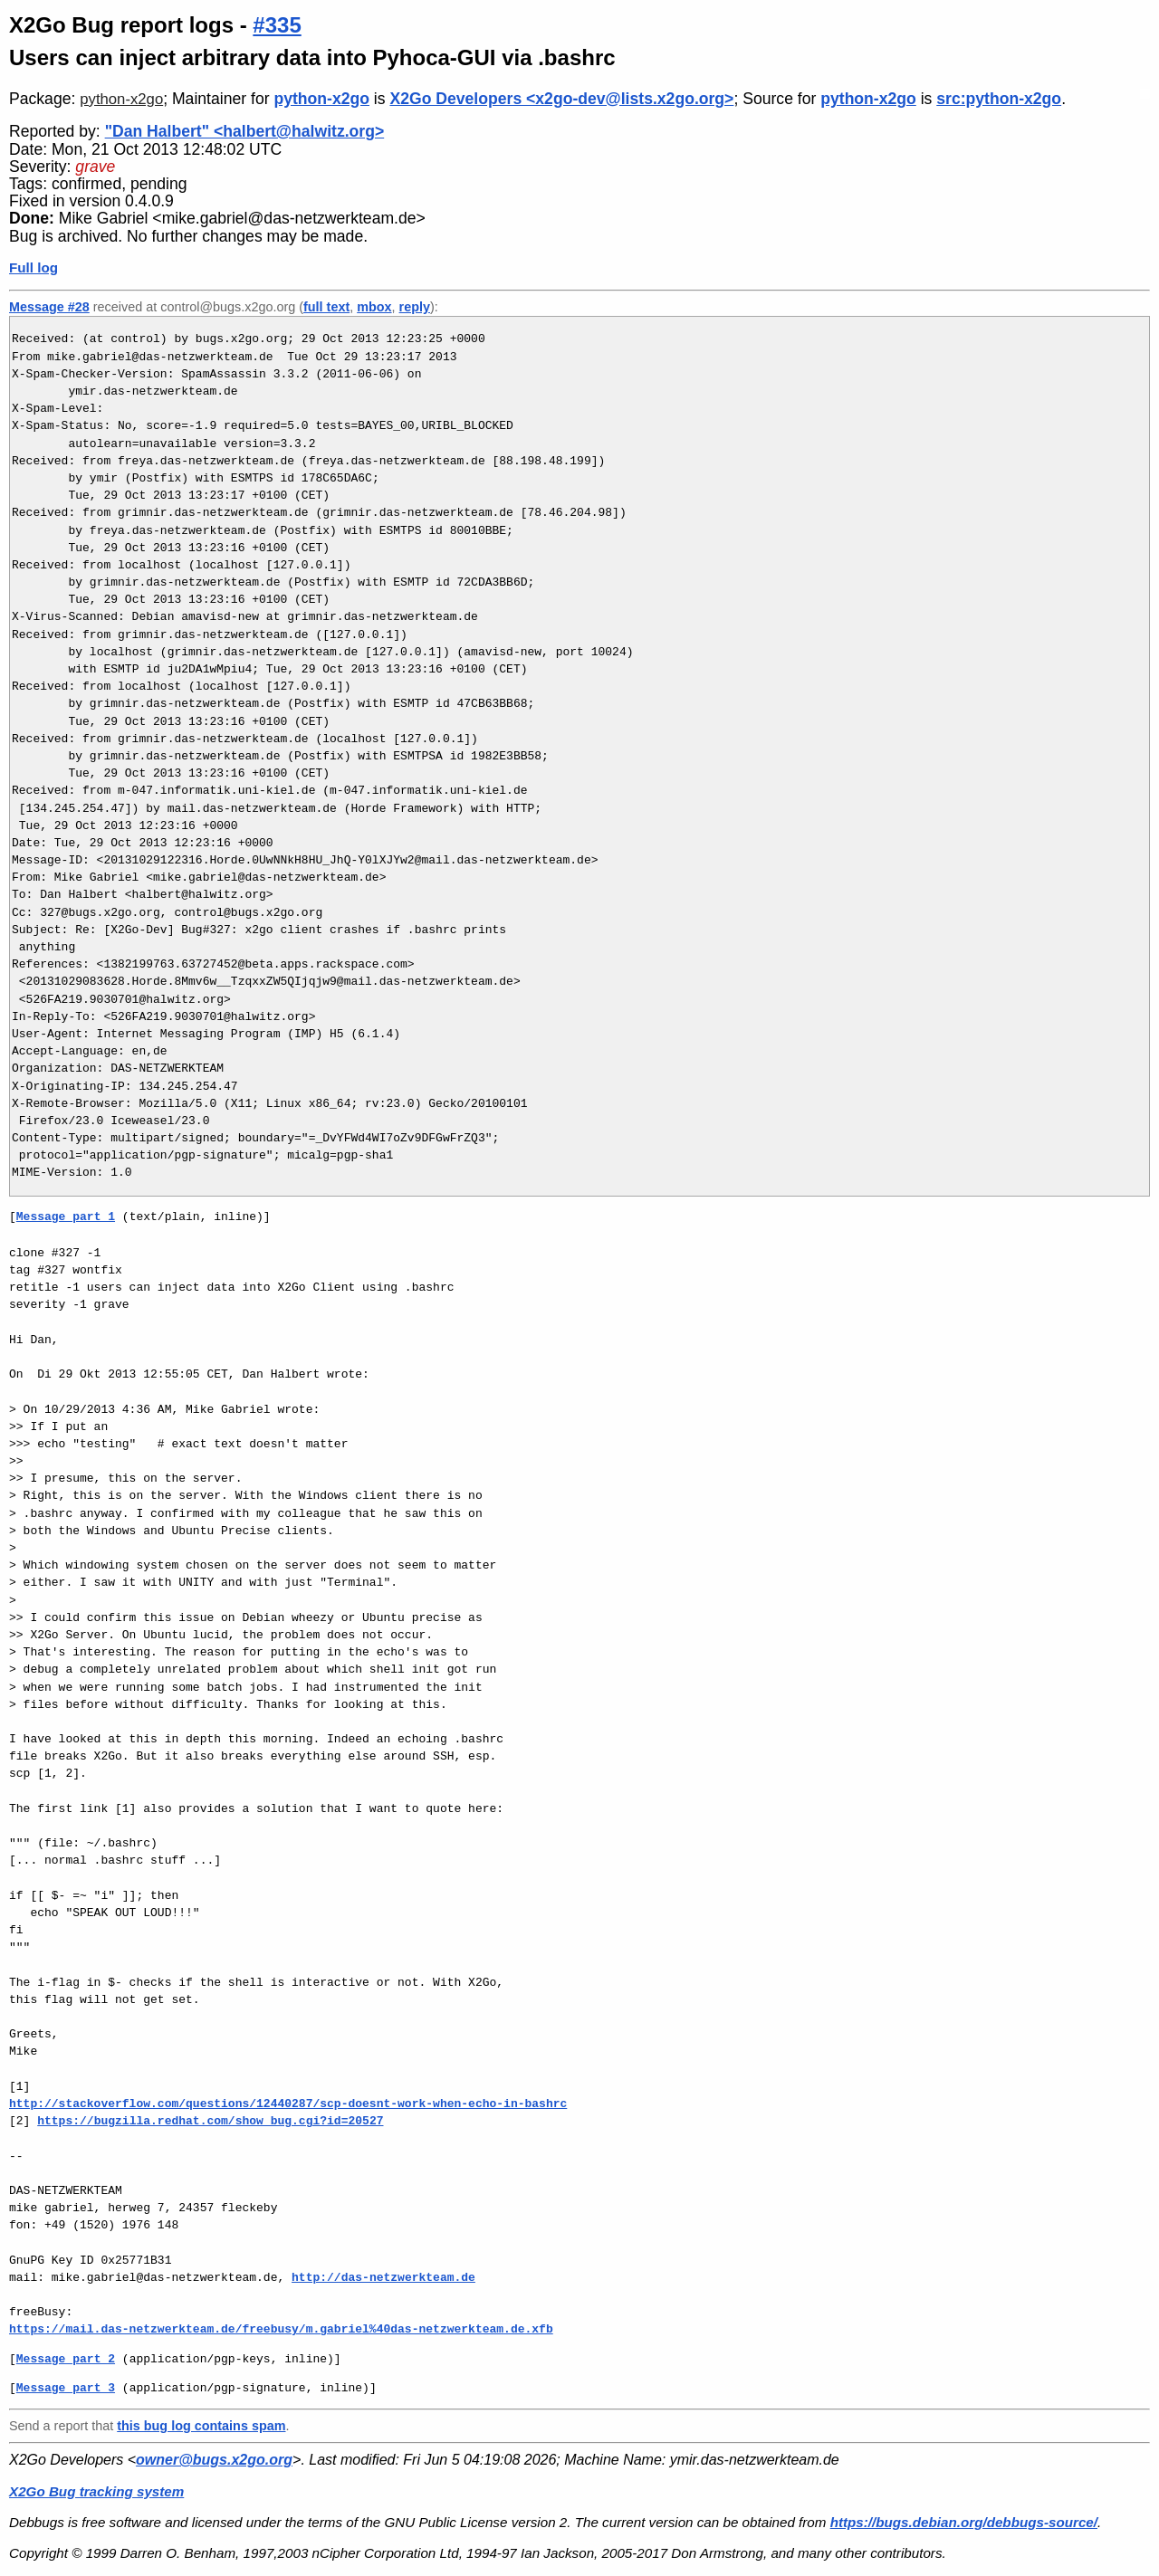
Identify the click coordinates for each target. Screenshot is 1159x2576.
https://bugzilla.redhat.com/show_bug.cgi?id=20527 (210, 2121)
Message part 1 (65, 1216)
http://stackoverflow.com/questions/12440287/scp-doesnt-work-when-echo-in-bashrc (288, 2103)
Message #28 (49, 307)
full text (326, 307)
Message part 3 (65, 2388)
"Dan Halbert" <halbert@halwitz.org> (245, 131)
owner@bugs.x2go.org (214, 2459)
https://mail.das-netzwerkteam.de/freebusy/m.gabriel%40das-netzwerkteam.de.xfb (281, 2329)
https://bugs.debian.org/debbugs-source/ (963, 2522)
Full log (33, 267)
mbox (374, 307)
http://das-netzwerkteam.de (383, 2277)
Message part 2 (65, 2359)
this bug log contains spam (201, 2426)
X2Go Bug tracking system (96, 2491)
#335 (277, 25)
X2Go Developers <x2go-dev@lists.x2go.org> (561, 99)
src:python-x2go (998, 99)
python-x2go (121, 99)
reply (414, 307)
